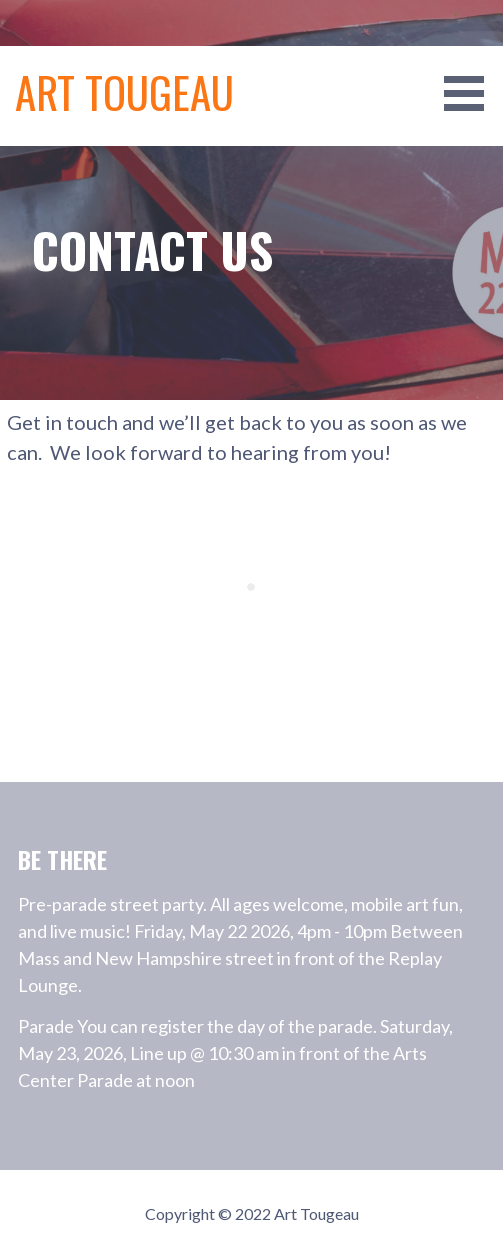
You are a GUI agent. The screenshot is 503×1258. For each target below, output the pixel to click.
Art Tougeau (124, 91)
